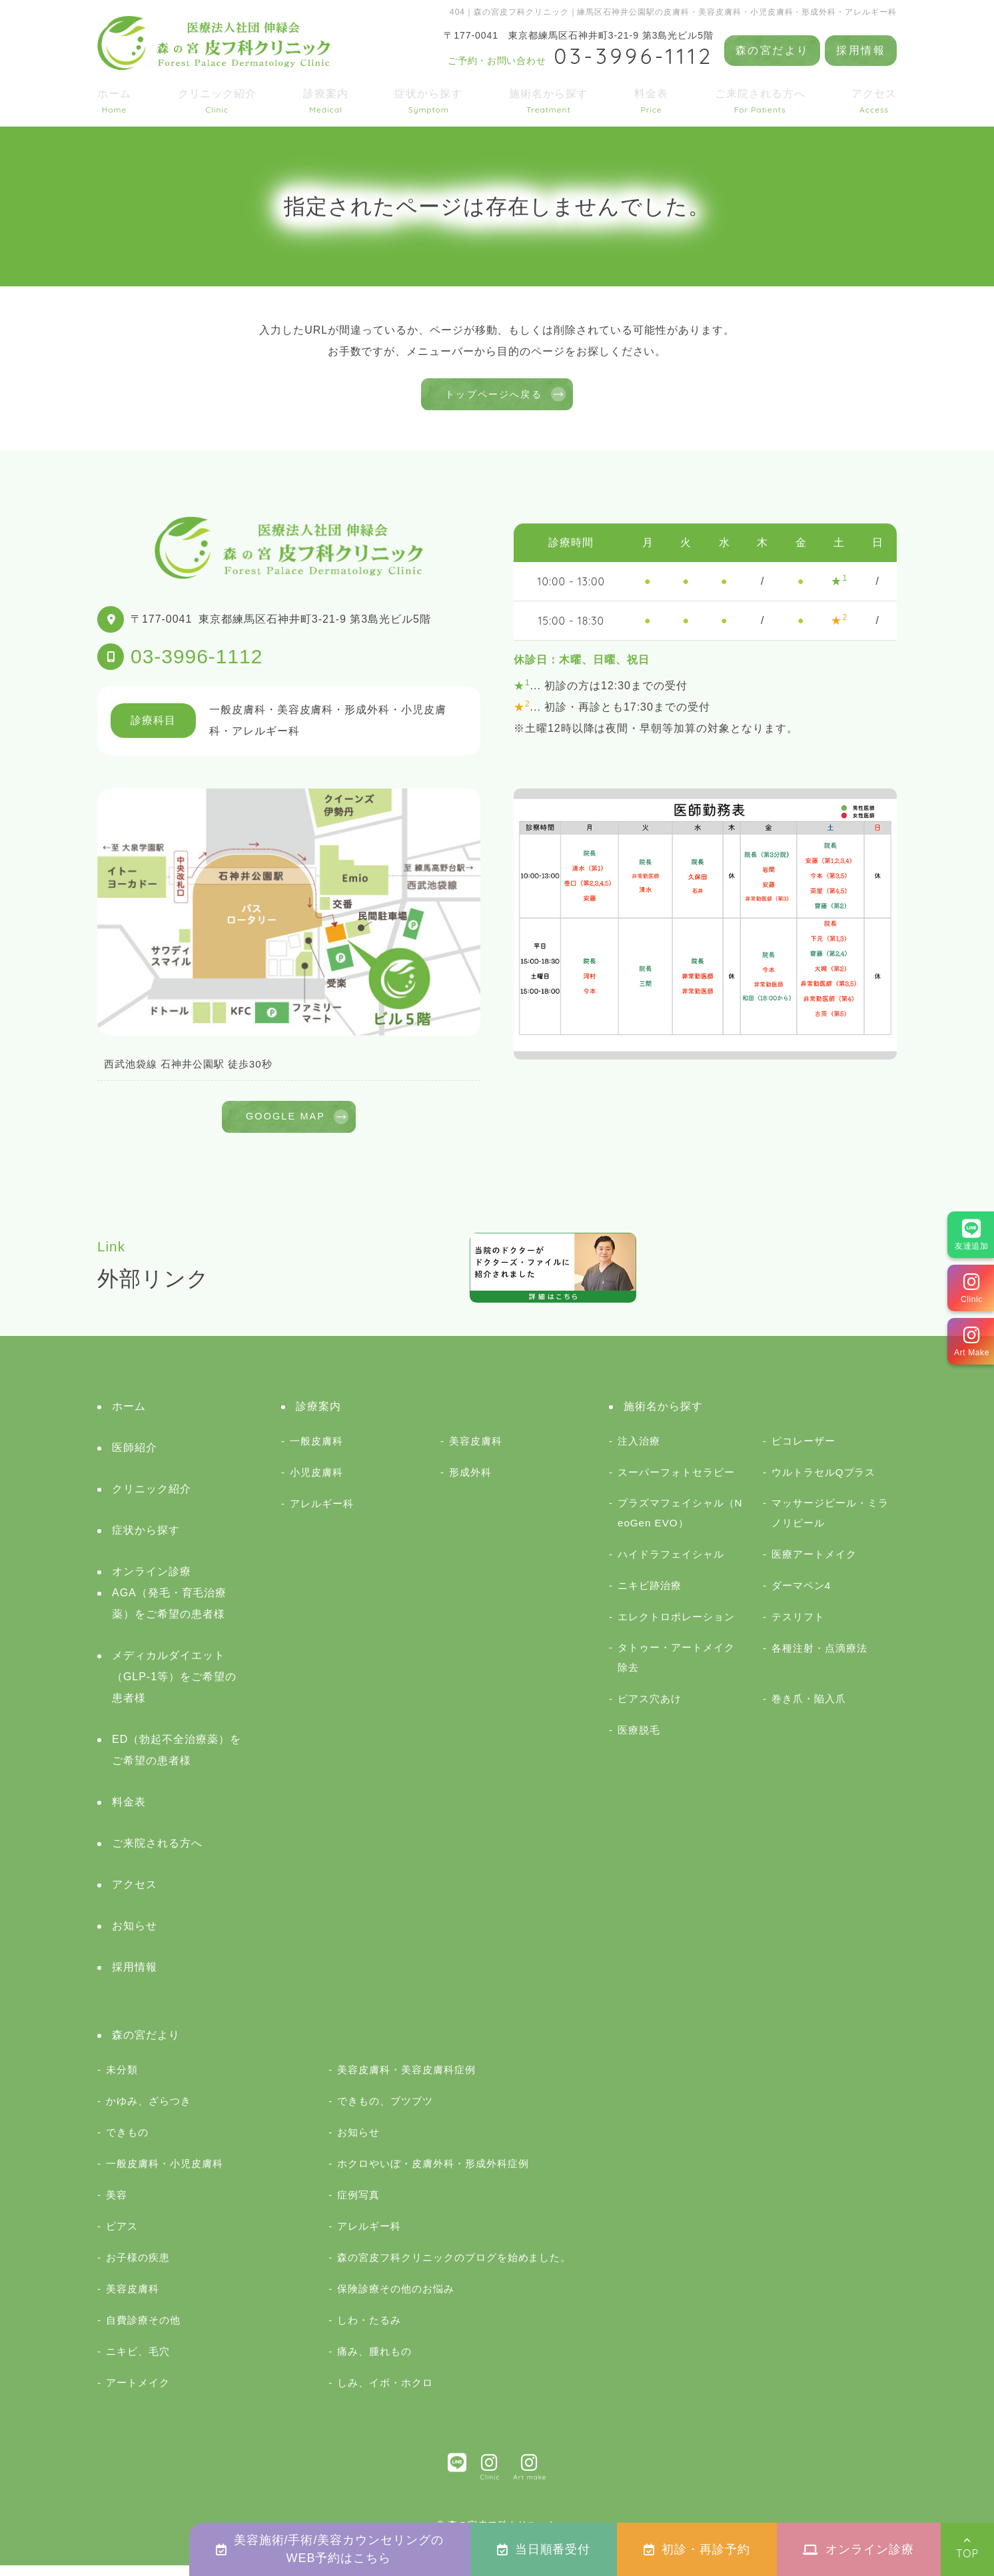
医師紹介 (134, 1458)
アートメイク (138, 2393)
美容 (116, 2205)
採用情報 (860, 50)
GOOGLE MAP (285, 1124)
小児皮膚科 (316, 1482)
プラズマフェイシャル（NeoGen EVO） (680, 1523)
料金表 (651, 101)
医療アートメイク (814, 1564)
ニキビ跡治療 (650, 1596)
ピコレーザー (803, 1451)
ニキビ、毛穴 (138, 2362)
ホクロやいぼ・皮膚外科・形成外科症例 (432, 2174)
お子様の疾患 (138, 2268)
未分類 (122, 2080)
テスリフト (798, 1627)
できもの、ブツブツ (385, 2111)
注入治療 (639, 1451)
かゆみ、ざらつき (148, 2111)
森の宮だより (772, 50)
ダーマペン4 (801, 1596)
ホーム (114, 101)
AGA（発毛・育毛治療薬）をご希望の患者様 (169, 1614)
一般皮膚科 (316, 1451)
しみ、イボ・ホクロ (385, 2393)
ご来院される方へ (760, 101)
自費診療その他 (143, 2330)
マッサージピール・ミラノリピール (830, 1523)
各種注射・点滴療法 (819, 1658)
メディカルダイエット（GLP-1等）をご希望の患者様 (174, 1687)
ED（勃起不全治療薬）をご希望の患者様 (176, 1760)
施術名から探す (548, 101)
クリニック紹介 (217, 101)
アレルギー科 (322, 1514)
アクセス (874, 101)
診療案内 (325, 101)
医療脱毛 (639, 1740)
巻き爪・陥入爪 (808, 1709)
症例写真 (358, 2205)
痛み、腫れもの (374, 2362)
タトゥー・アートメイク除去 (676, 1668)
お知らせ (134, 1936)
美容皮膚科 (475, 1451)
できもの (127, 2142)
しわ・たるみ (369, 2330)
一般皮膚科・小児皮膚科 (164, 2174)
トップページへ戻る (493, 396)
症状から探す (428, 101)
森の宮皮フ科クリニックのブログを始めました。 (454, 2268)
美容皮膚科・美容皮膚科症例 (406, 2080)
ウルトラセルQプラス (823, 1482)
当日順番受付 (544, 2549)
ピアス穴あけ (650, 1709)
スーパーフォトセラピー (676, 1482)
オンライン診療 (858, 2549)
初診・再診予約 (697, 2549)
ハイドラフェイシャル (671, 1564)
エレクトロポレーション (676, 1627)
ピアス (122, 2236)
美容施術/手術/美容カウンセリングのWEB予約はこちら (330, 2549)
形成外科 (470, 1482)
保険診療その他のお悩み (395, 2299)
